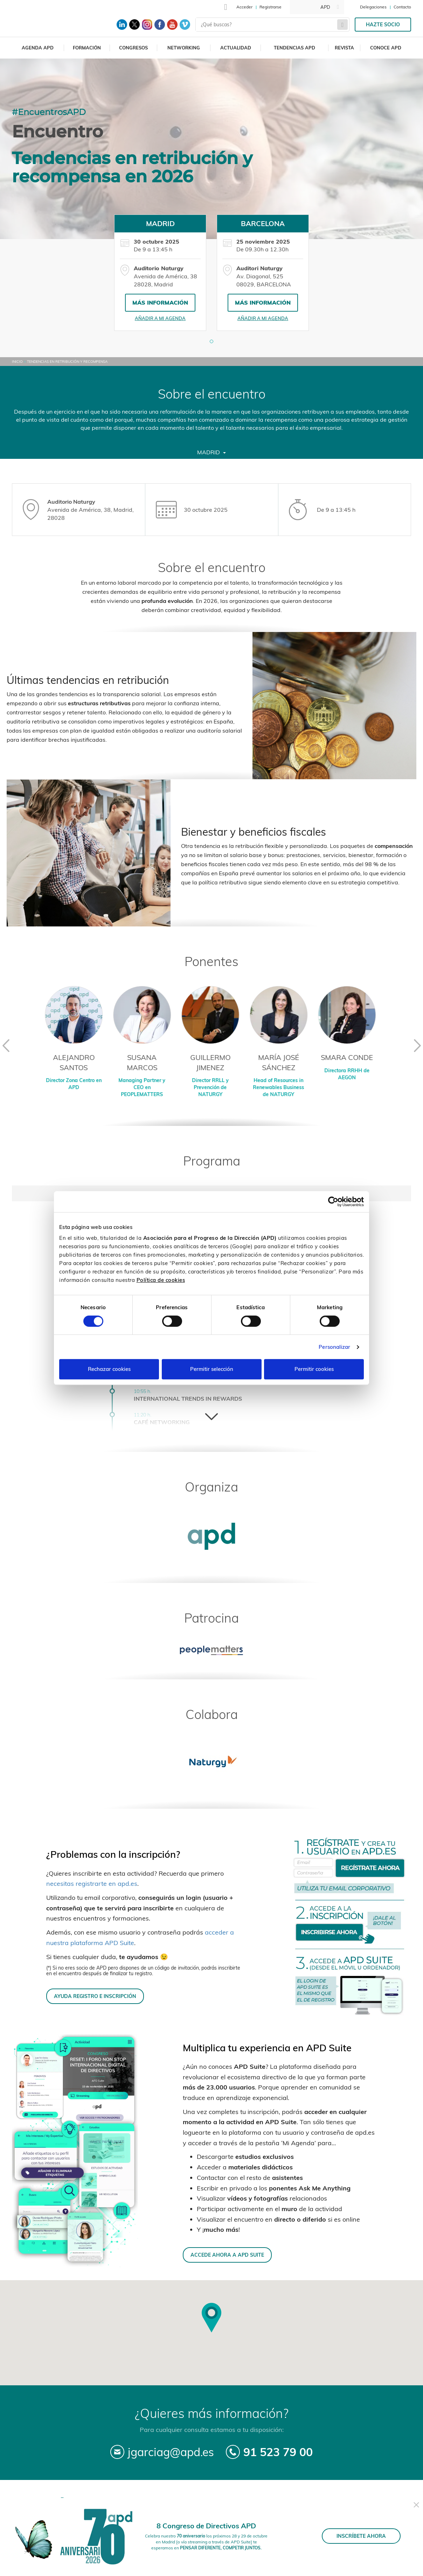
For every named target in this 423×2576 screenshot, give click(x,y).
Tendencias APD (294, 47)
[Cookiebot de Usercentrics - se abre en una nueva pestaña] (333, 1201)
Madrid (211, 452)
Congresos (133, 47)
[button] (211, 341)
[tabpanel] (160, 273)
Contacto (402, 6)
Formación (87, 47)
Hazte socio (383, 24)
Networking (183, 47)
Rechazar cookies (109, 1369)
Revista (344, 47)
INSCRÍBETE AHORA (361, 2536)
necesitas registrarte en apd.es (91, 1884)
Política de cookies (161, 1280)
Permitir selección (211, 1369)
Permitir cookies (314, 1369)
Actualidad (235, 47)
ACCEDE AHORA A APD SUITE (227, 2255)
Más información (160, 302)
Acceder (244, 6)
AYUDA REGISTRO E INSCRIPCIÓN (95, 1996)
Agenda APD (38, 47)
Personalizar (334, 1347)
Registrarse (270, 6)
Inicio (17, 361)
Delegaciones (373, 6)
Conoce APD (385, 47)
